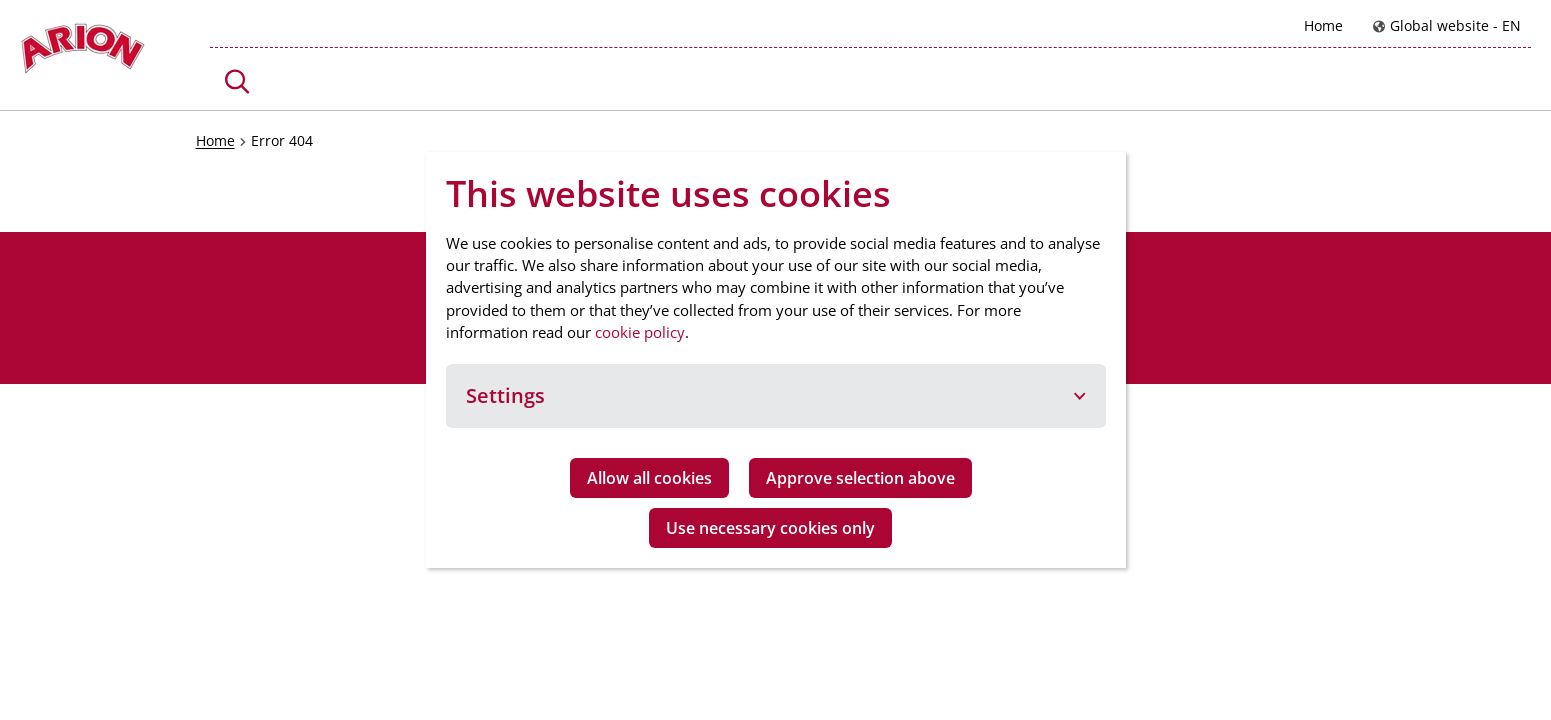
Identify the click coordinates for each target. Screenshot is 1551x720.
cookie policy (640, 332)
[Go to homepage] (82, 53)
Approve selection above (860, 478)
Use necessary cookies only (770, 528)
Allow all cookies (649, 478)
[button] (237, 81)
